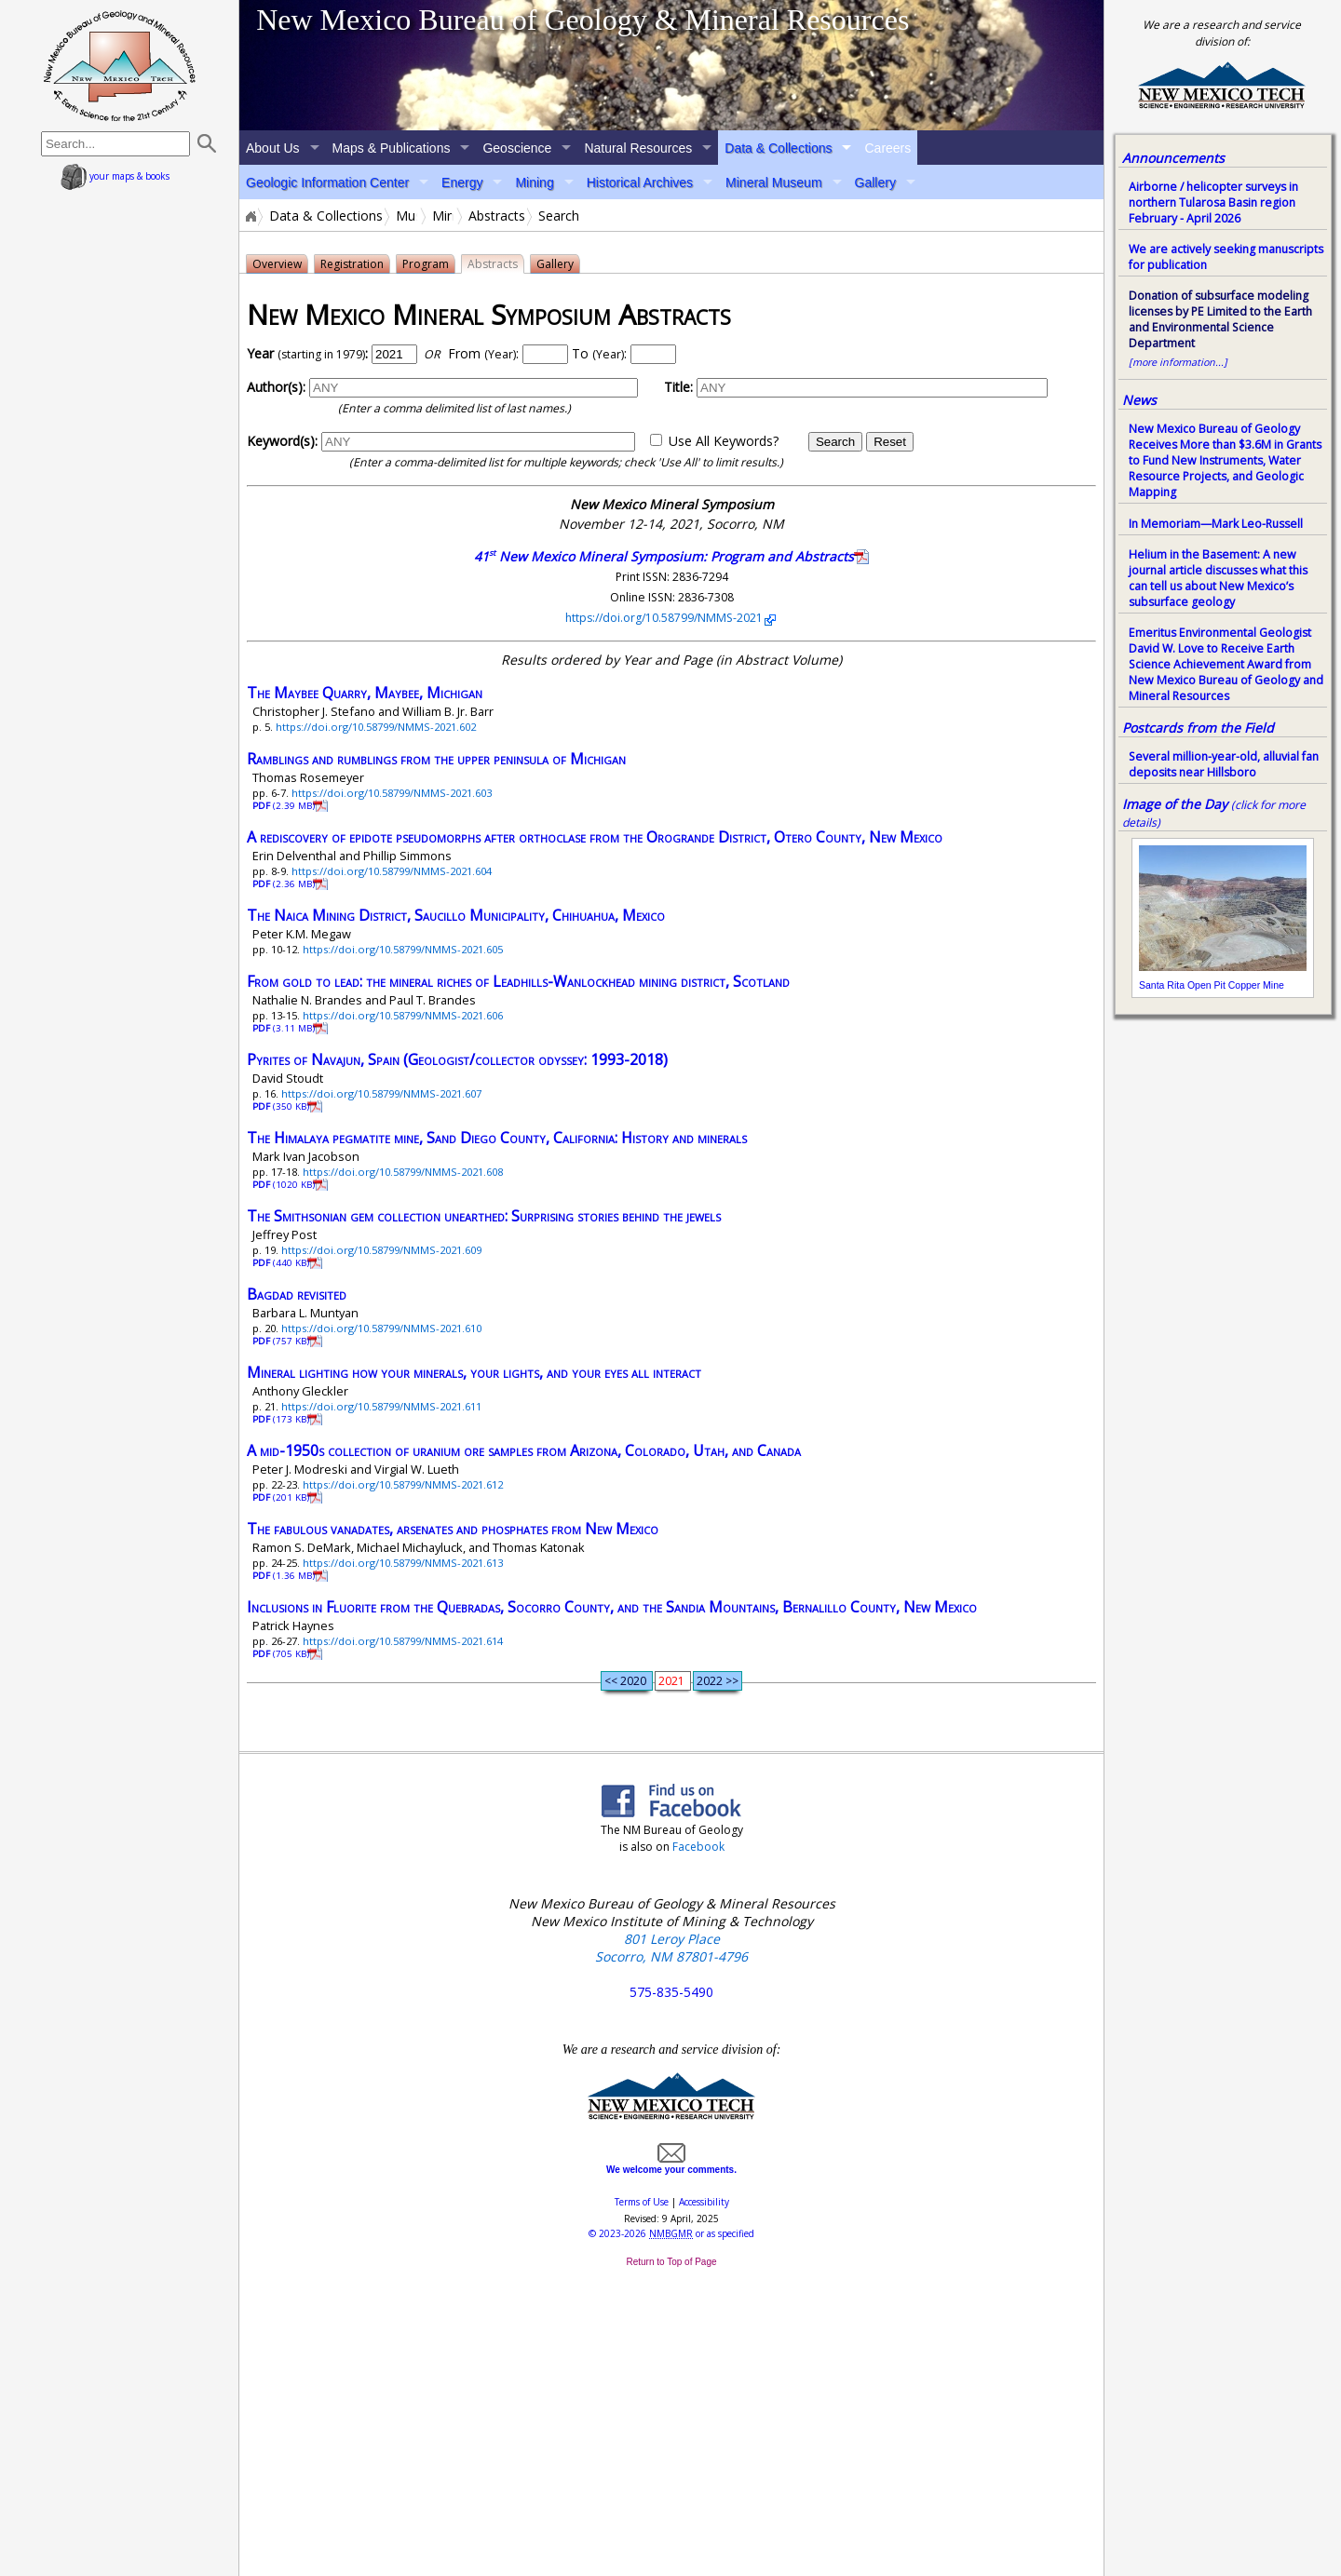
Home (249, 216)
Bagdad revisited (296, 1294)
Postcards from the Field (1198, 727)
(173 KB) (282, 1419)
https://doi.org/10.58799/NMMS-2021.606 (403, 1015)
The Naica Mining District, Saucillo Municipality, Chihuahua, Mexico (456, 915)
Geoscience (516, 148)
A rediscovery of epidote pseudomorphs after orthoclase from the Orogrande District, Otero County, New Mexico (594, 837)
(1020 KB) (285, 1185)
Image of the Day (1174, 804)
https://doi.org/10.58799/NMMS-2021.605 (403, 949)
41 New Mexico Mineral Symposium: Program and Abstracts (664, 556)
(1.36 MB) (285, 1576)
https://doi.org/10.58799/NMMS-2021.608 (403, 1172)
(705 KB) (282, 1654)
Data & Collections (778, 148)
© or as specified (671, 2233)
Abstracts (496, 216)
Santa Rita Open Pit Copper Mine (1211, 985)
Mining (534, 182)
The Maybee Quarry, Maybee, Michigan (364, 692)
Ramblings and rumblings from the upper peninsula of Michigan (436, 759)
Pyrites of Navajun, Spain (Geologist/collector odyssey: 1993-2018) (457, 1059)
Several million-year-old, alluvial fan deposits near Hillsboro (1224, 764)
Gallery (875, 182)
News (1139, 400)
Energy (461, 182)
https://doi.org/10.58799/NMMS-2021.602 (376, 727)
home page (119, 65)
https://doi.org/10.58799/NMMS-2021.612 (403, 1484)
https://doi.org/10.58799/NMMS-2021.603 (391, 793)
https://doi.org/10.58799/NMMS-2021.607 (381, 1093)
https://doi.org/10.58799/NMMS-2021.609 (381, 1250)
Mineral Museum (773, 182)
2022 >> (717, 1681)
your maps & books (115, 175)
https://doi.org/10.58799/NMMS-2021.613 (403, 1563)
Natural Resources (638, 148)
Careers (887, 148)
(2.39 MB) (285, 806)
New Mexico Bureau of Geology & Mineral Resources (582, 19)
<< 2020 (626, 1681)
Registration (352, 264)
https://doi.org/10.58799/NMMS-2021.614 (403, 1641)
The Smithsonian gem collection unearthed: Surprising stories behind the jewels (484, 1216)
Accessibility (704, 2201)
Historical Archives (640, 182)
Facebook (698, 1846)
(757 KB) (282, 1341)
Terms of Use (642, 2201)
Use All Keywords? (724, 441)
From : (483, 353)
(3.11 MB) (285, 1028)
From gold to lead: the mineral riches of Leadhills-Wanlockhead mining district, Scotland (518, 981)
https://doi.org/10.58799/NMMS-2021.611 (381, 1406)
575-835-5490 (671, 1992)
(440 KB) (282, 1263)
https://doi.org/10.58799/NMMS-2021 (665, 618)
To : (599, 353)
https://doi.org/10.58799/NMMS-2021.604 (391, 871)
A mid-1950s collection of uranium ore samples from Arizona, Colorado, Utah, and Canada (524, 1450)
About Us (273, 148)
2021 (672, 1681)
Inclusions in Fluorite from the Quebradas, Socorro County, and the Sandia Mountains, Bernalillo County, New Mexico (612, 1607)
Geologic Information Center (327, 182)
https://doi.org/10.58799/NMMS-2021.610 (381, 1328)
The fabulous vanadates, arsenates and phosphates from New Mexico (452, 1528)
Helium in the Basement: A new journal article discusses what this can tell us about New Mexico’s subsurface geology (1218, 578)
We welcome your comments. (671, 2164)
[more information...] (1178, 362)
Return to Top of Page (671, 2262)
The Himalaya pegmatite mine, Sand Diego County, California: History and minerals (497, 1137)
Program (425, 264)
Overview (277, 264)
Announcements (1173, 158)
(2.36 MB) (285, 884)
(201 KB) (282, 1497)
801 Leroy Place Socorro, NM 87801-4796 (671, 1947)
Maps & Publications (391, 148)
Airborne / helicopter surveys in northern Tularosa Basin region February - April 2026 (1213, 202)
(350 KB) (282, 1106)
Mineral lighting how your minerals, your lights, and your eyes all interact (474, 1372)
